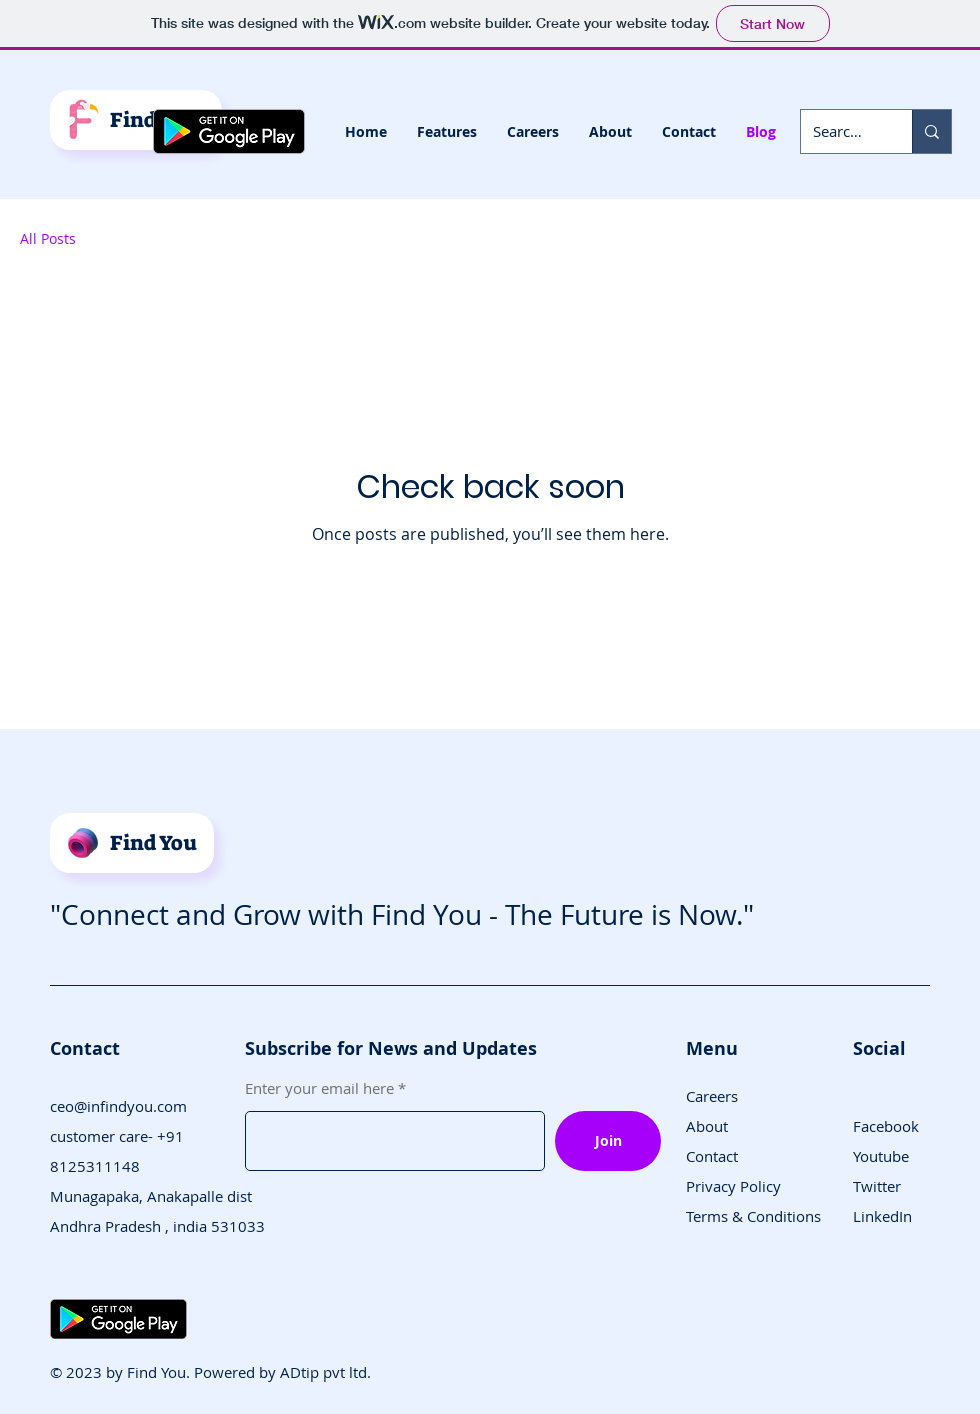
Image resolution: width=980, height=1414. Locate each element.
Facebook (886, 1126)
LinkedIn (882, 1216)
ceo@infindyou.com (118, 1106)
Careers (712, 1096)
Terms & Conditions (753, 1216)
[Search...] (841, 131)
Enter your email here (319, 1088)
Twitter (877, 1186)
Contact (712, 1156)
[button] (447, 132)
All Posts (48, 238)
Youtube (881, 1156)
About (707, 1126)
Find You (153, 843)
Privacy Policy (733, 1186)
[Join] (608, 1141)
